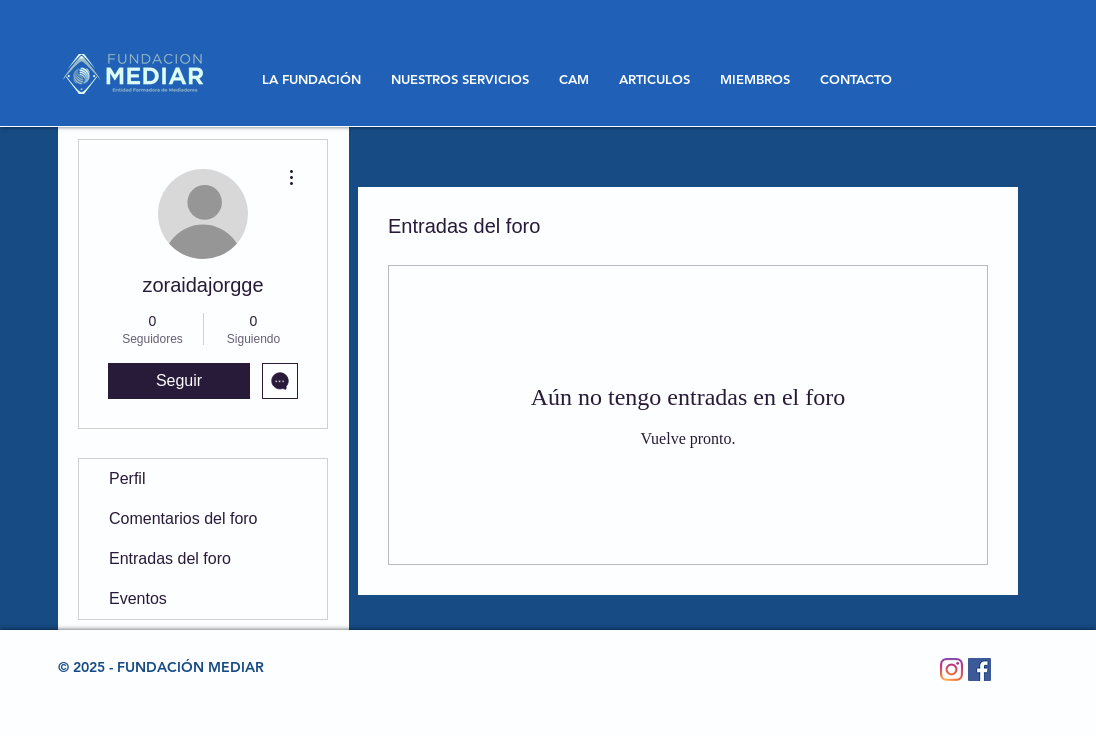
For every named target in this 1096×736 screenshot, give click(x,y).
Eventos (138, 598)
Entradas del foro (170, 558)
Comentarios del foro (183, 518)
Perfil (127, 478)
